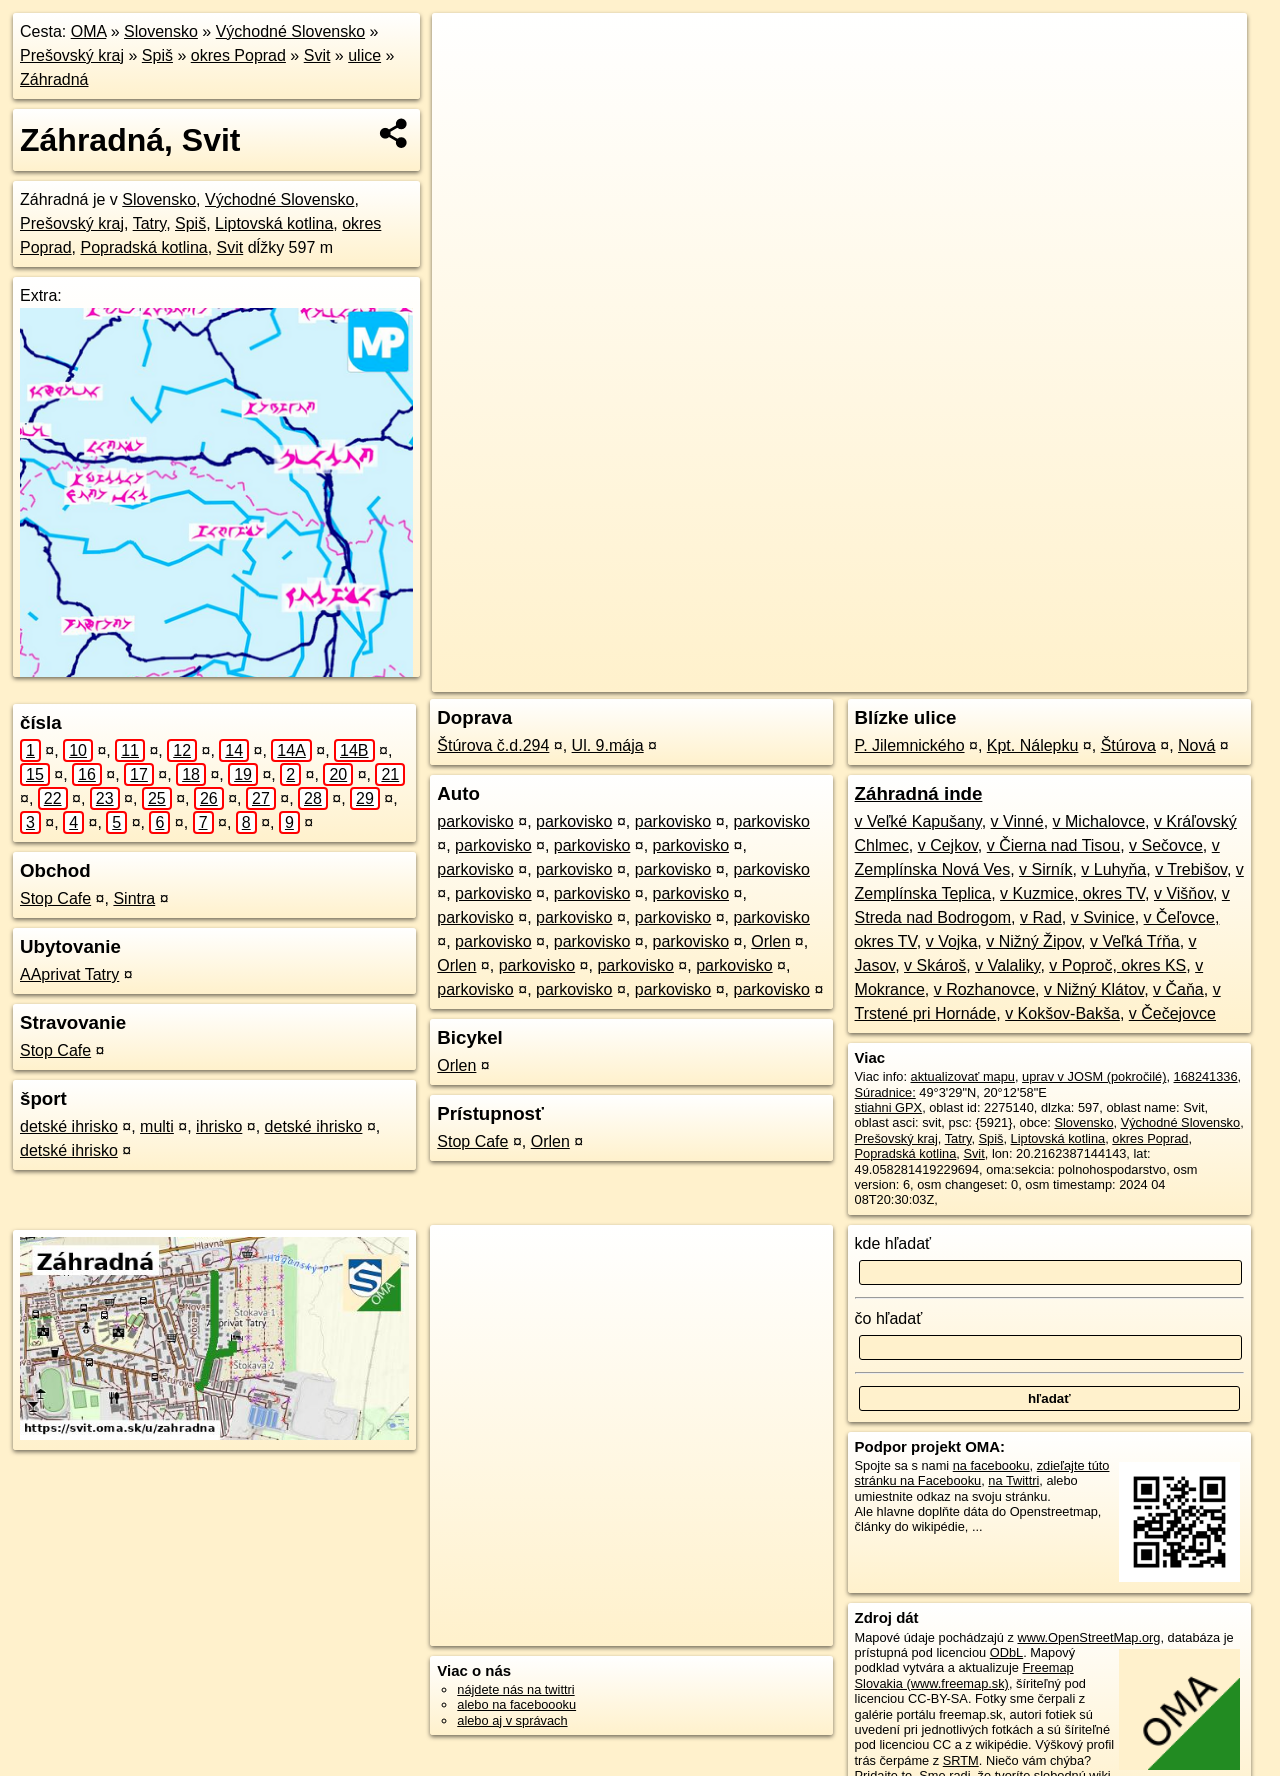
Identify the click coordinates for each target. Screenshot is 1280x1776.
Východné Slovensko (290, 31)
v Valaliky (1007, 965)
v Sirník (1045, 869)
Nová (1196, 745)
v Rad (1041, 917)
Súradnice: (885, 1092)
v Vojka (952, 941)
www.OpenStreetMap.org (1088, 1637)
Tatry (149, 223)
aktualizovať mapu (963, 1076)
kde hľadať (893, 1243)
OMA (89, 31)
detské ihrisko (69, 1126)
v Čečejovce (1172, 1013)
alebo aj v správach (512, 1720)
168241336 (1206, 1076)
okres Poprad (238, 55)
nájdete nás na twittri (515, 1689)
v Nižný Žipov (1033, 941)
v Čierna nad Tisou (1053, 845)
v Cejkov (948, 845)
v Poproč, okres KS (1117, 965)
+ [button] (466, 47)
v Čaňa (1178, 989)
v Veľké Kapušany (918, 821)
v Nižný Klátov (1094, 989)
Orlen (770, 941)
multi (157, 1126)
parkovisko (475, 821)
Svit (317, 55)
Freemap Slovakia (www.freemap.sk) (964, 1675)
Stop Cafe (55, 898)
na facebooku (991, 1465)
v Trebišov (1191, 869)
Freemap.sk (1015, 677)
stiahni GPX (889, 1107)
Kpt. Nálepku (1033, 745)
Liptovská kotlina (274, 223)
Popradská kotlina (143, 247)
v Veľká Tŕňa (1135, 941)
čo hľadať (889, 1318)
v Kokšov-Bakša (1062, 1013)
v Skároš (935, 965)
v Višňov (1183, 893)
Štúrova (1128, 745)
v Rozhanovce (984, 989)
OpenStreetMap (912, 677)
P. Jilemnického (910, 745)
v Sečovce (1166, 845)
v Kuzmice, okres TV (1072, 893)
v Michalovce (1099, 821)
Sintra (134, 898)
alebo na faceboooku (516, 1704)
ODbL (1006, 1652)
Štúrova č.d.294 (493, 745)
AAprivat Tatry (69, 974)
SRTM (961, 1760)
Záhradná (54, 79)
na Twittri (1013, 1480)
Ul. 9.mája (608, 745)
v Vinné (1017, 821)
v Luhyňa (1113, 869)
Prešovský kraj (72, 55)
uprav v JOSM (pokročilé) (1094, 1076)
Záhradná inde (919, 793)
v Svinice (1103, 917)
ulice (364, 55)
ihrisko (219, 1126)
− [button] (466, 78)
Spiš (157, 55)
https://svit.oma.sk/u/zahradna (1161, 677)
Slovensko (161, 31)
